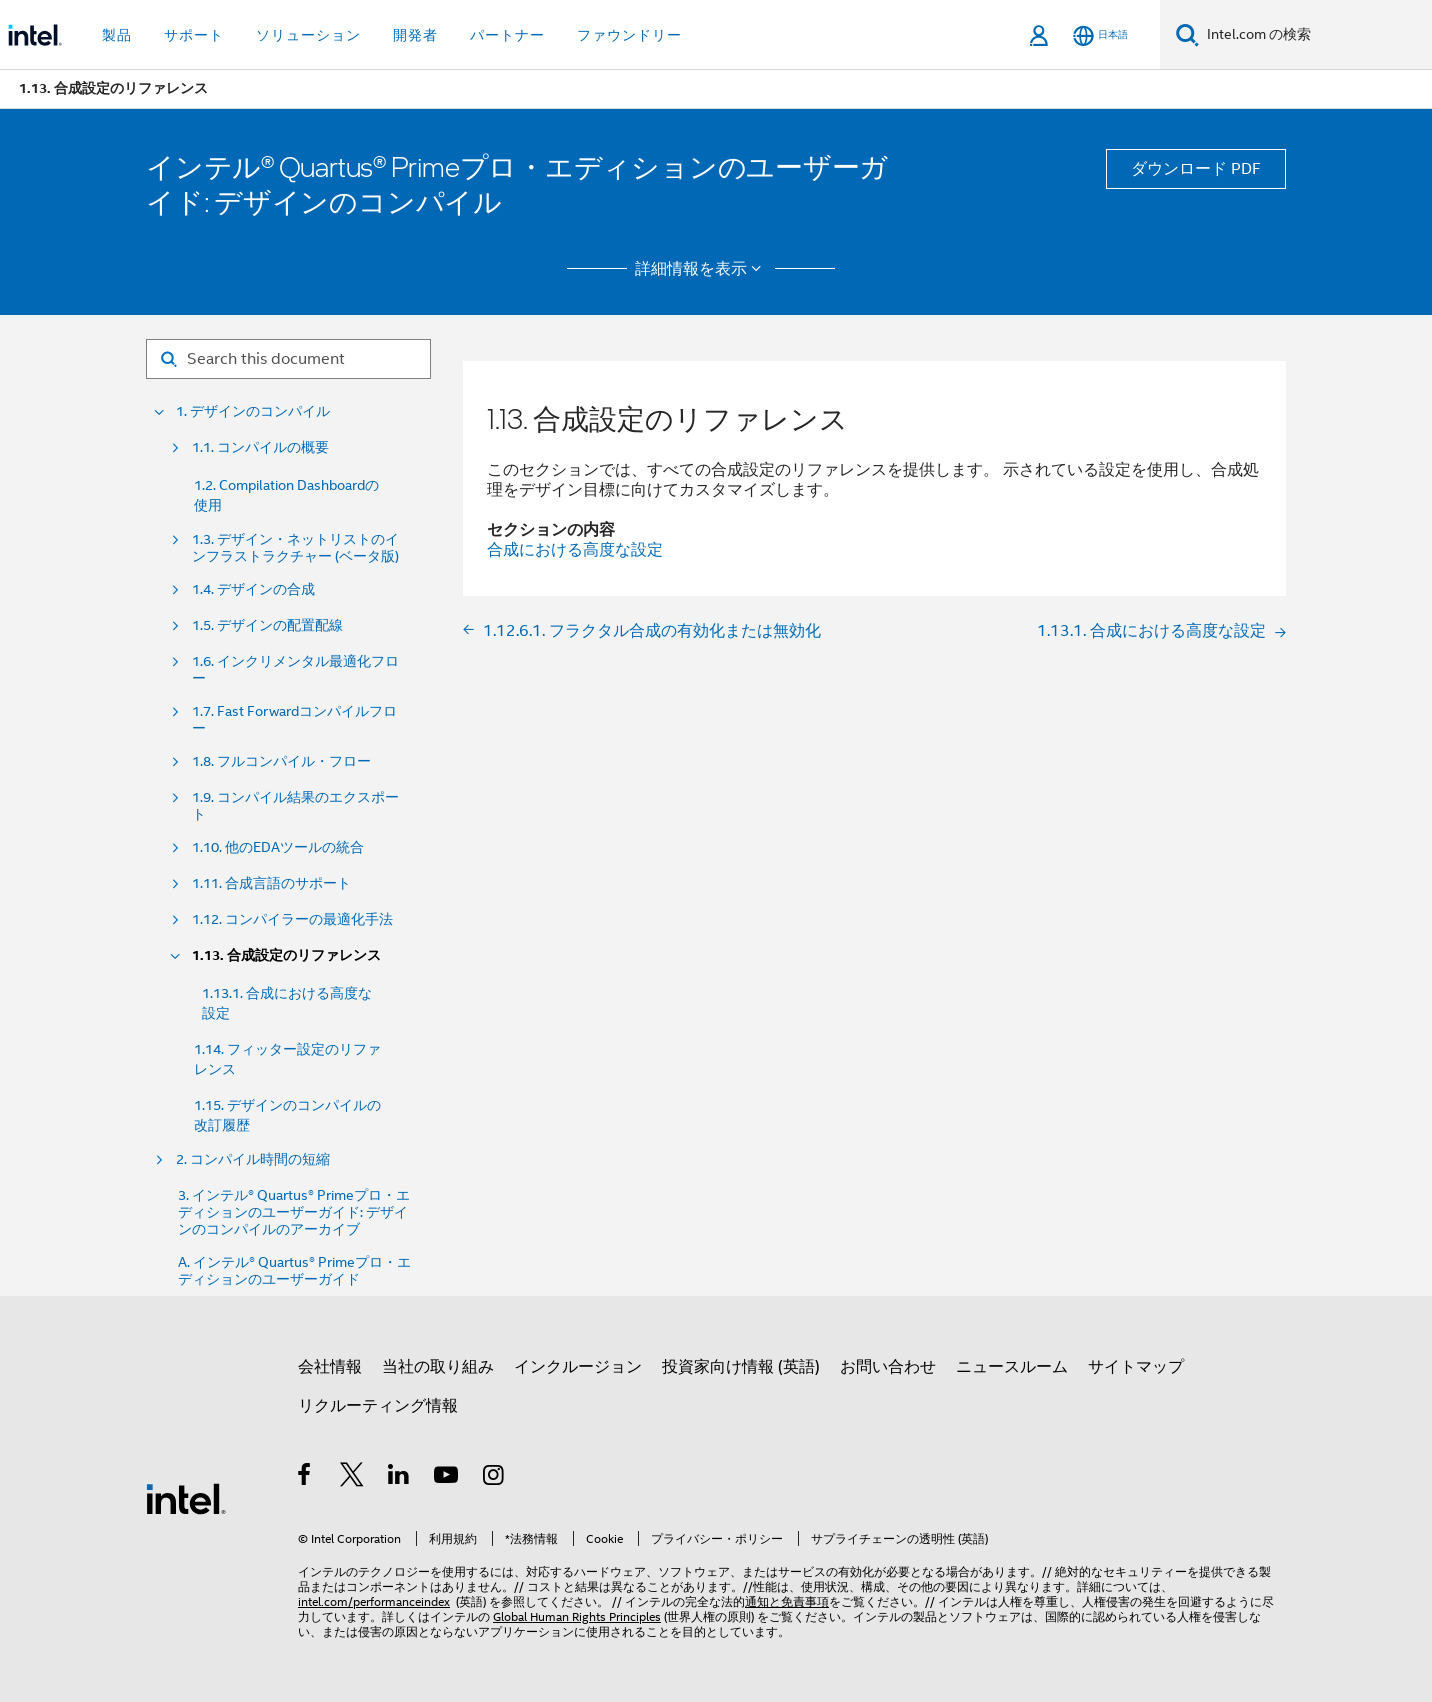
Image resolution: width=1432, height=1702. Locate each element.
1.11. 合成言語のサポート (271, 883)
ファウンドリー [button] (629, 35)
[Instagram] (494, 1478)
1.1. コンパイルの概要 (260, 447)
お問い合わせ (888, 1367)
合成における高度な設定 (575, 550)
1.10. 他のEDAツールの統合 (278, 847)
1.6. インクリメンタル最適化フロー (295, 670)
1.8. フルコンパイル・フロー (281, 761)
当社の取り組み (438, 1367)
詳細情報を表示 (701, 269)
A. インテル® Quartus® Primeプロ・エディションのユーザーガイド (294, 1271)
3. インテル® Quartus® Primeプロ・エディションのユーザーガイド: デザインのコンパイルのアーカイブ (294, 1212)
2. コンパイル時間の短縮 (253, 1159)
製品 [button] (117, 35)
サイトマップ (1136, 1367)
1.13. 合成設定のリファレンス (286, 955)
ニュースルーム (1012, 1367)
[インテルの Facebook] (305, 1478)
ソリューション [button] (308, 35)
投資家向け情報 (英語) (741, 1367)
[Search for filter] (288, 359)
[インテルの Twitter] (352, 1478)
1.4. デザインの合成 (253, 589)
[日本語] (1100, 35)
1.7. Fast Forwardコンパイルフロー (294, 720)
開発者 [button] (415, 35)
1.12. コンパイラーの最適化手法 (292, 919)
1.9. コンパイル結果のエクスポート (295, 806)
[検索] (1187, 34)
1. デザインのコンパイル (253, 411)
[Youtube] (447, 1478)
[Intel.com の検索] (1315, 35)
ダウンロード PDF (1196, 169)
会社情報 (330, 1367)
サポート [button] (194, 35)
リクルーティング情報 (378, 1406)
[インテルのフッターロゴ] (186, 1498)
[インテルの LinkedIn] (399, 1478)
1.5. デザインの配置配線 (267, 625)
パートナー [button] (507, 35)
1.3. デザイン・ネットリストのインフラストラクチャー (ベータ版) (295, 548)
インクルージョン (578, 1367)
